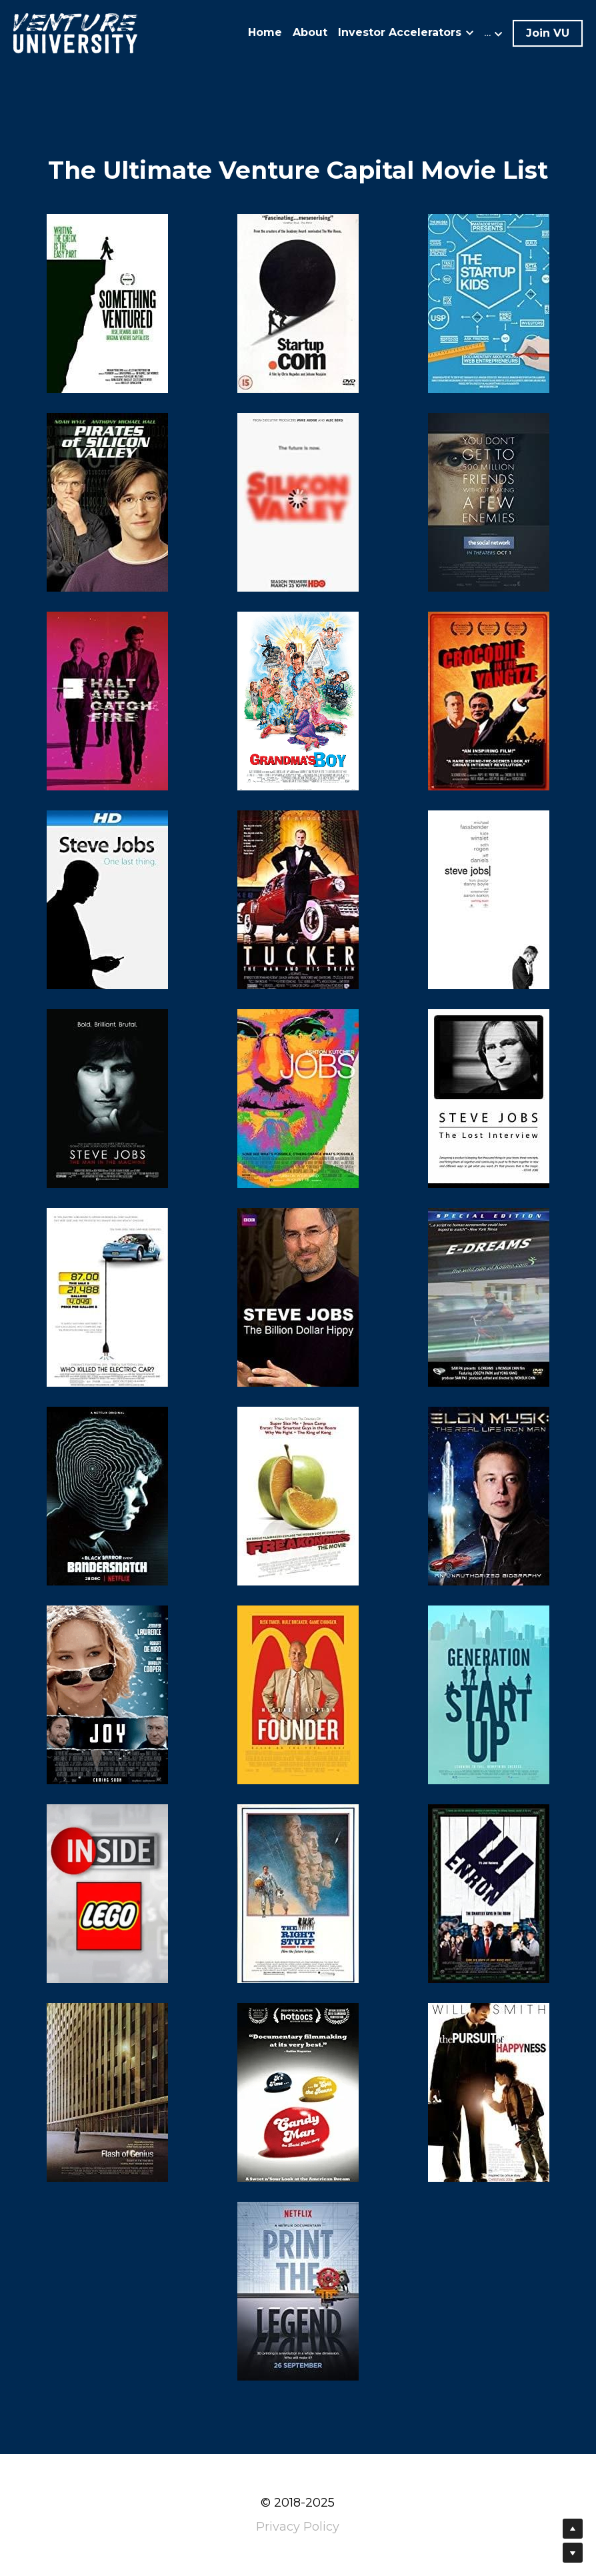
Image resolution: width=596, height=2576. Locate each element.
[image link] (75, 32)
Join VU (547, 33)
